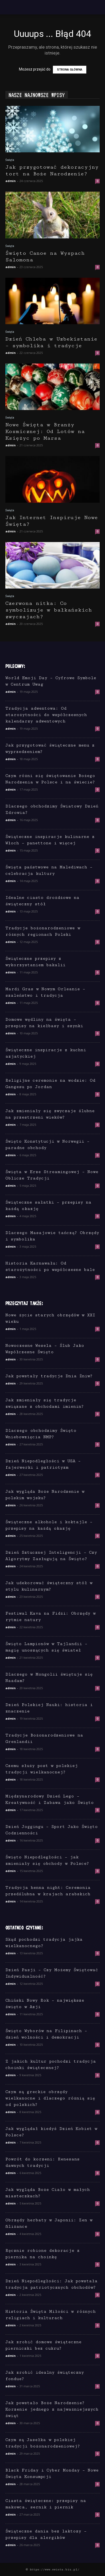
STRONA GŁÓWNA (69, 69)
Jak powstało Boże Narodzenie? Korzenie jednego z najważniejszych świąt (51, 2409)
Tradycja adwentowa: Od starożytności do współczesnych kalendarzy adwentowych (46, 715)
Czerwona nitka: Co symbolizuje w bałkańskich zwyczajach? (48, 610)
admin (10, 181)
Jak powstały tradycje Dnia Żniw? (49, 1376)
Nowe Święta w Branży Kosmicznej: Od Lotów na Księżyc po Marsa (45, 431)
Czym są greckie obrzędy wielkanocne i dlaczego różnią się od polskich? (50, 2098)
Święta (9, 160)
